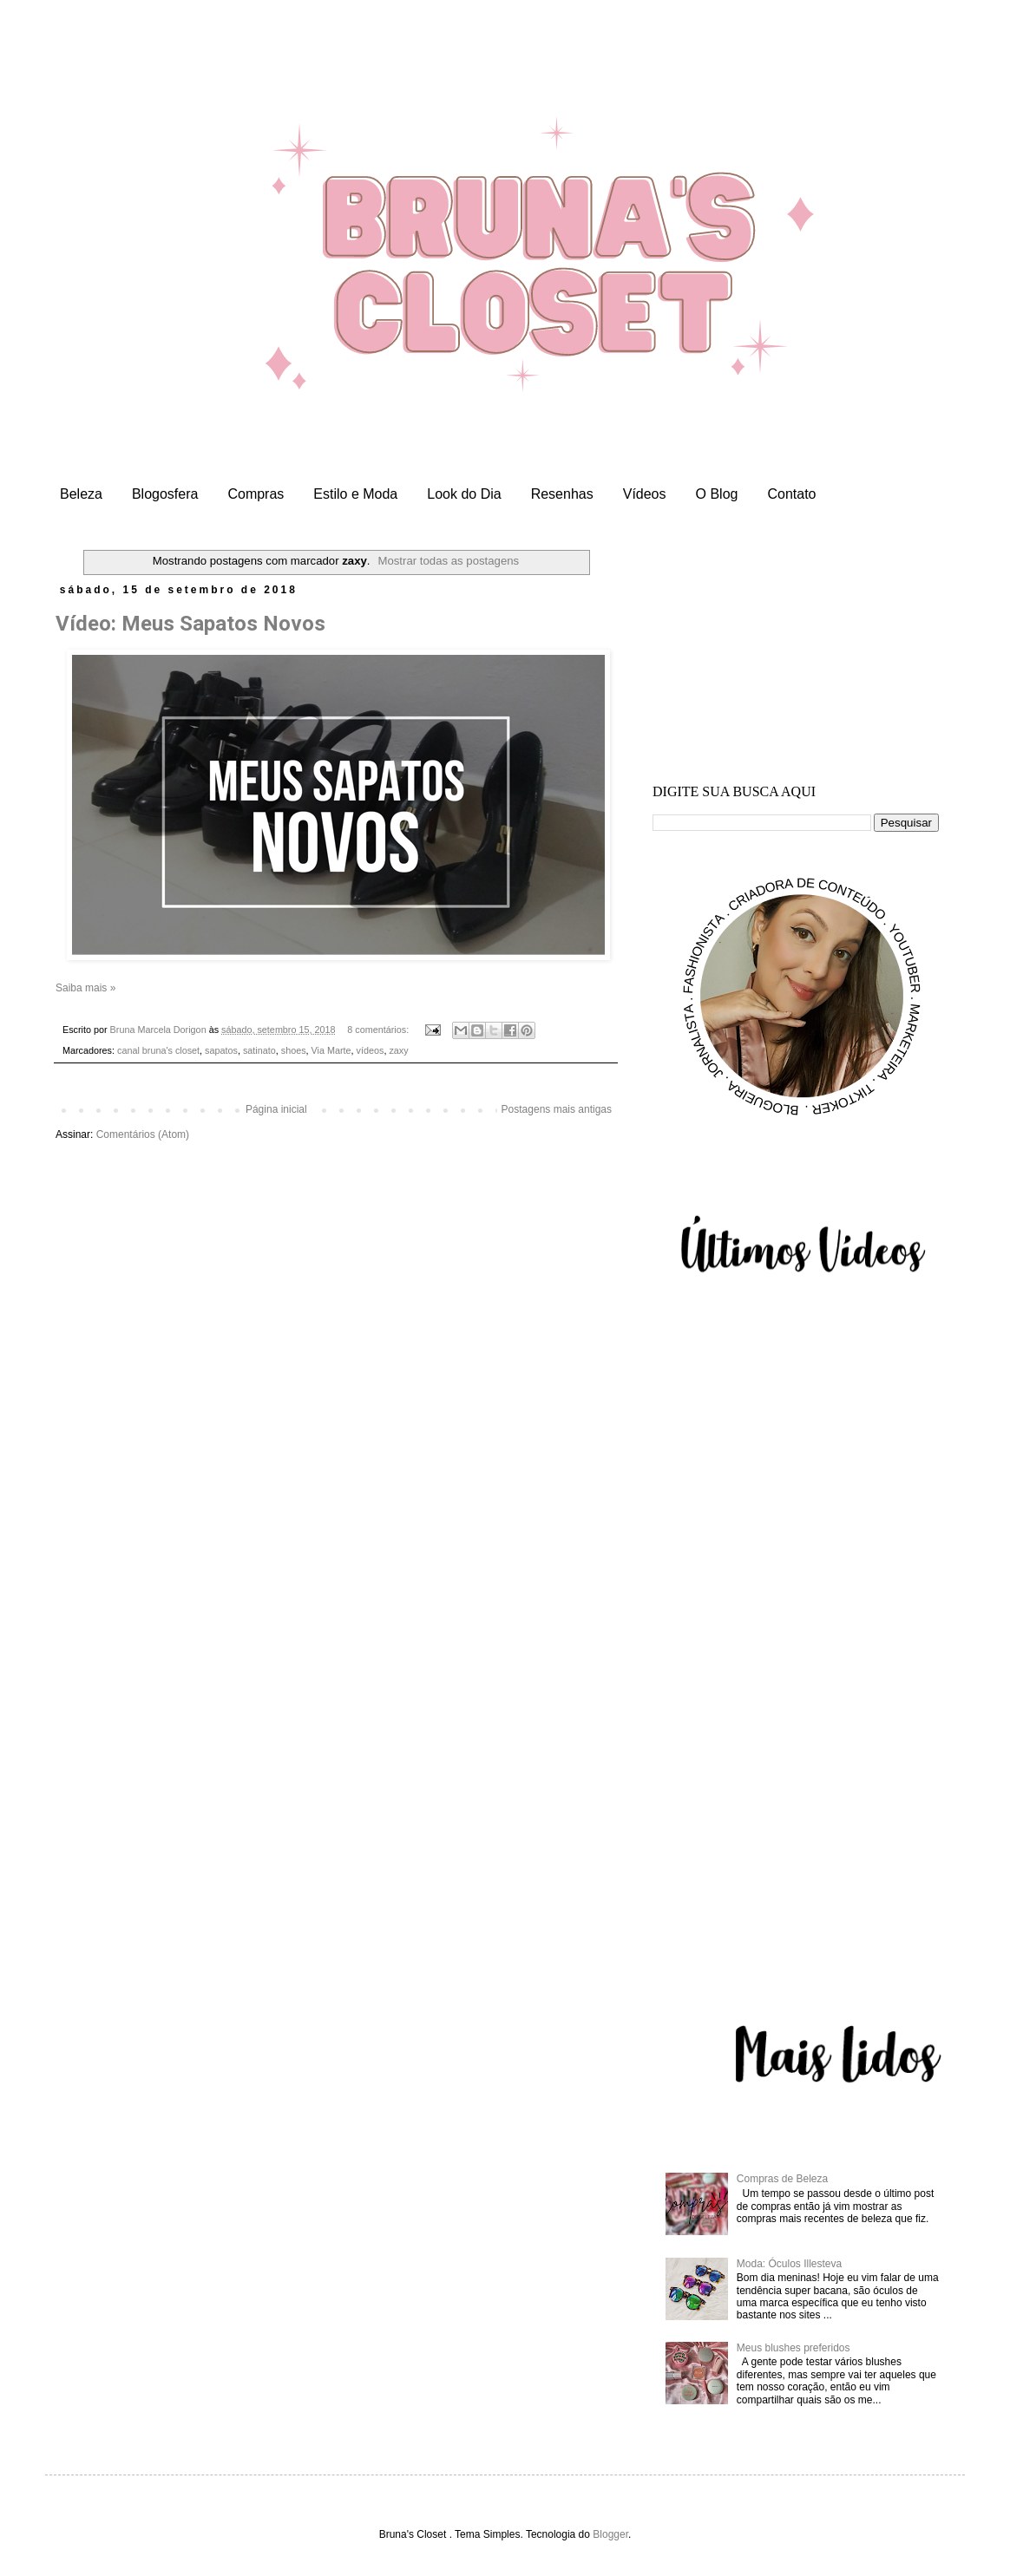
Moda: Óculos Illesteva (789, 2264)
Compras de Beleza (782, 2179)
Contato (791, 494)
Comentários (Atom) (142, 1134)
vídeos (370, 1050)
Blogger (610, 2534)
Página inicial (276, 1109)
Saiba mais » (85, 988)
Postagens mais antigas (557, 1109)
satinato (259, 1050)
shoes (293, 1050)
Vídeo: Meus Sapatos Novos (190, 623)
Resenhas (562, 494)
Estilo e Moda (355, 494)
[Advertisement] (796, 649)
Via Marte (331, 1050)
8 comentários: (379, 1029)
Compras (255, 494)
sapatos (221, 1050)
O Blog (717, 494)
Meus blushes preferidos (793, 2348)
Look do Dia (464, 494)
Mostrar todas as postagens (448, 560)
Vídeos (644, 494)
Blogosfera (165, 494)
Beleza (81, 494)
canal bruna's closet (158, 1050)
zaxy (398, 1050)
